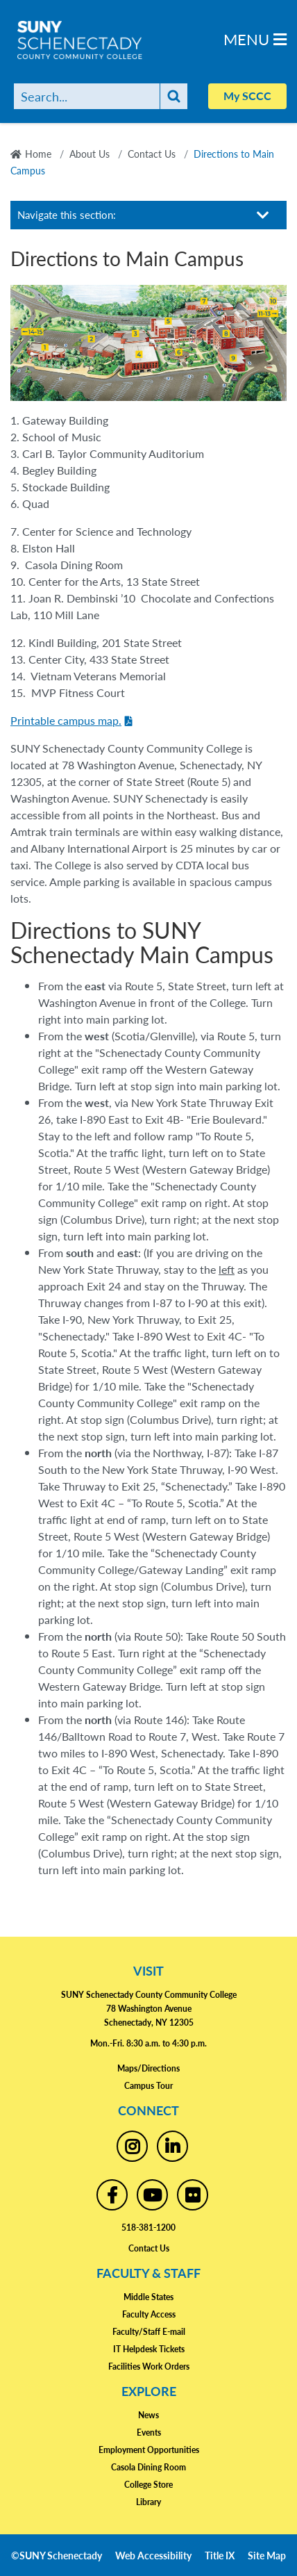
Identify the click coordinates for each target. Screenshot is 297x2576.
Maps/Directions (148, 2068)
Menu (255, 39)
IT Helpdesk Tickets (149, 2349)
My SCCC (247, 96)
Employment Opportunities (149, 2450)
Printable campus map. (65, 720)
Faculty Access (149, 2314)
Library (148, 2502)
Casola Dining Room (148, 2467)
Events (149, 2432)
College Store (148, 2485)
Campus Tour (148, 2086)
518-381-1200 (148, 2227)
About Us (89, 154)
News (148, 2415)
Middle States (148, 2297)
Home (38, 154)
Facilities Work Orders (148, 2366)
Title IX (220, 2555)
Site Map (267, 2555)
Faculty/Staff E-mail (148, 2332)
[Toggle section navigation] (263, 215)
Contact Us (152, 154)
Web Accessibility (153, 2555)
